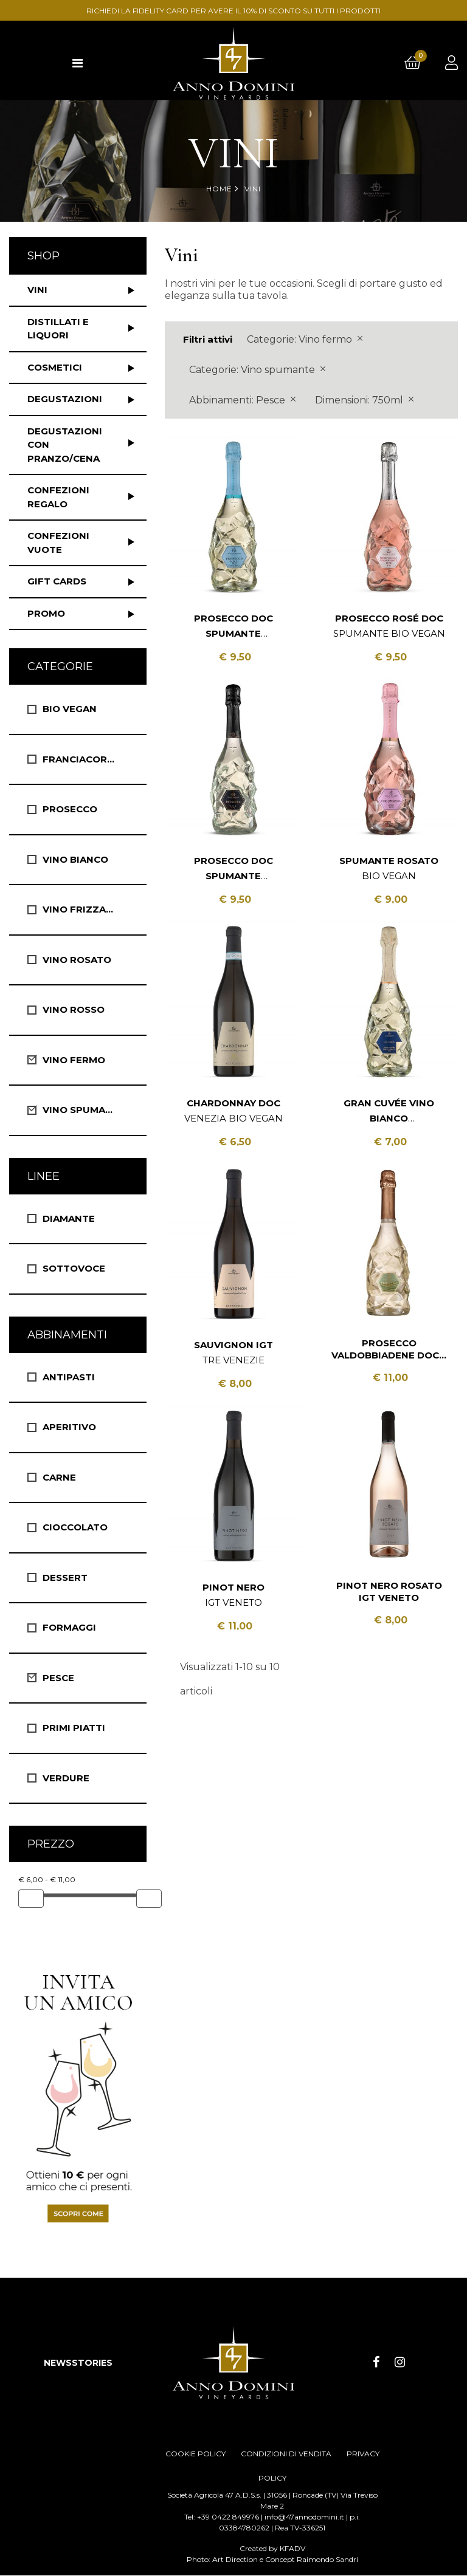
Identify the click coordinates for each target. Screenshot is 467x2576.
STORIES (92, 2362)
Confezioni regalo (58, 497)
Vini (37, 289)
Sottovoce (74, 1268)
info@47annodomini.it (304, 2517)
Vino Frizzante (84, 909)
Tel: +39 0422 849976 (221, 2517)
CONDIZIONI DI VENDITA (286, 2453)
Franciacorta (81, 759)
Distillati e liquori (58, 328)
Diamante (69, 1218)
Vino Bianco (75, 859)
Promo (46, 613)
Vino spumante (84, 1109)
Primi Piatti (74, 1727)
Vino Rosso (74, 1009)
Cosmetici (54, 367)
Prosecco (70, 809)
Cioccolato (75, 1527)
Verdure (66, 1778)
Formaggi (69, 1627)
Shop (43, 255)
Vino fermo (74, 1060)
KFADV (292, 2549)
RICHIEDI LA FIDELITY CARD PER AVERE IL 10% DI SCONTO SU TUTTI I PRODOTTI (233, 10)
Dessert (65, 1577)
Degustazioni (64, 399)
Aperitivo (69, 1427)
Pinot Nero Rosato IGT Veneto (389, 1591)
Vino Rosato (77, 959)
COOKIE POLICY (195, 2453)
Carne (59, 1477)
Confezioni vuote (58, 542)
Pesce (58, 1678)
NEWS (58, 2362)
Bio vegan (70, 708)
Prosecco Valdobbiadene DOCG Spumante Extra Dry (388, 1349)
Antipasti (69, 1377)
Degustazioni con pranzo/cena (64, 444)
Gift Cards (56, 581)
